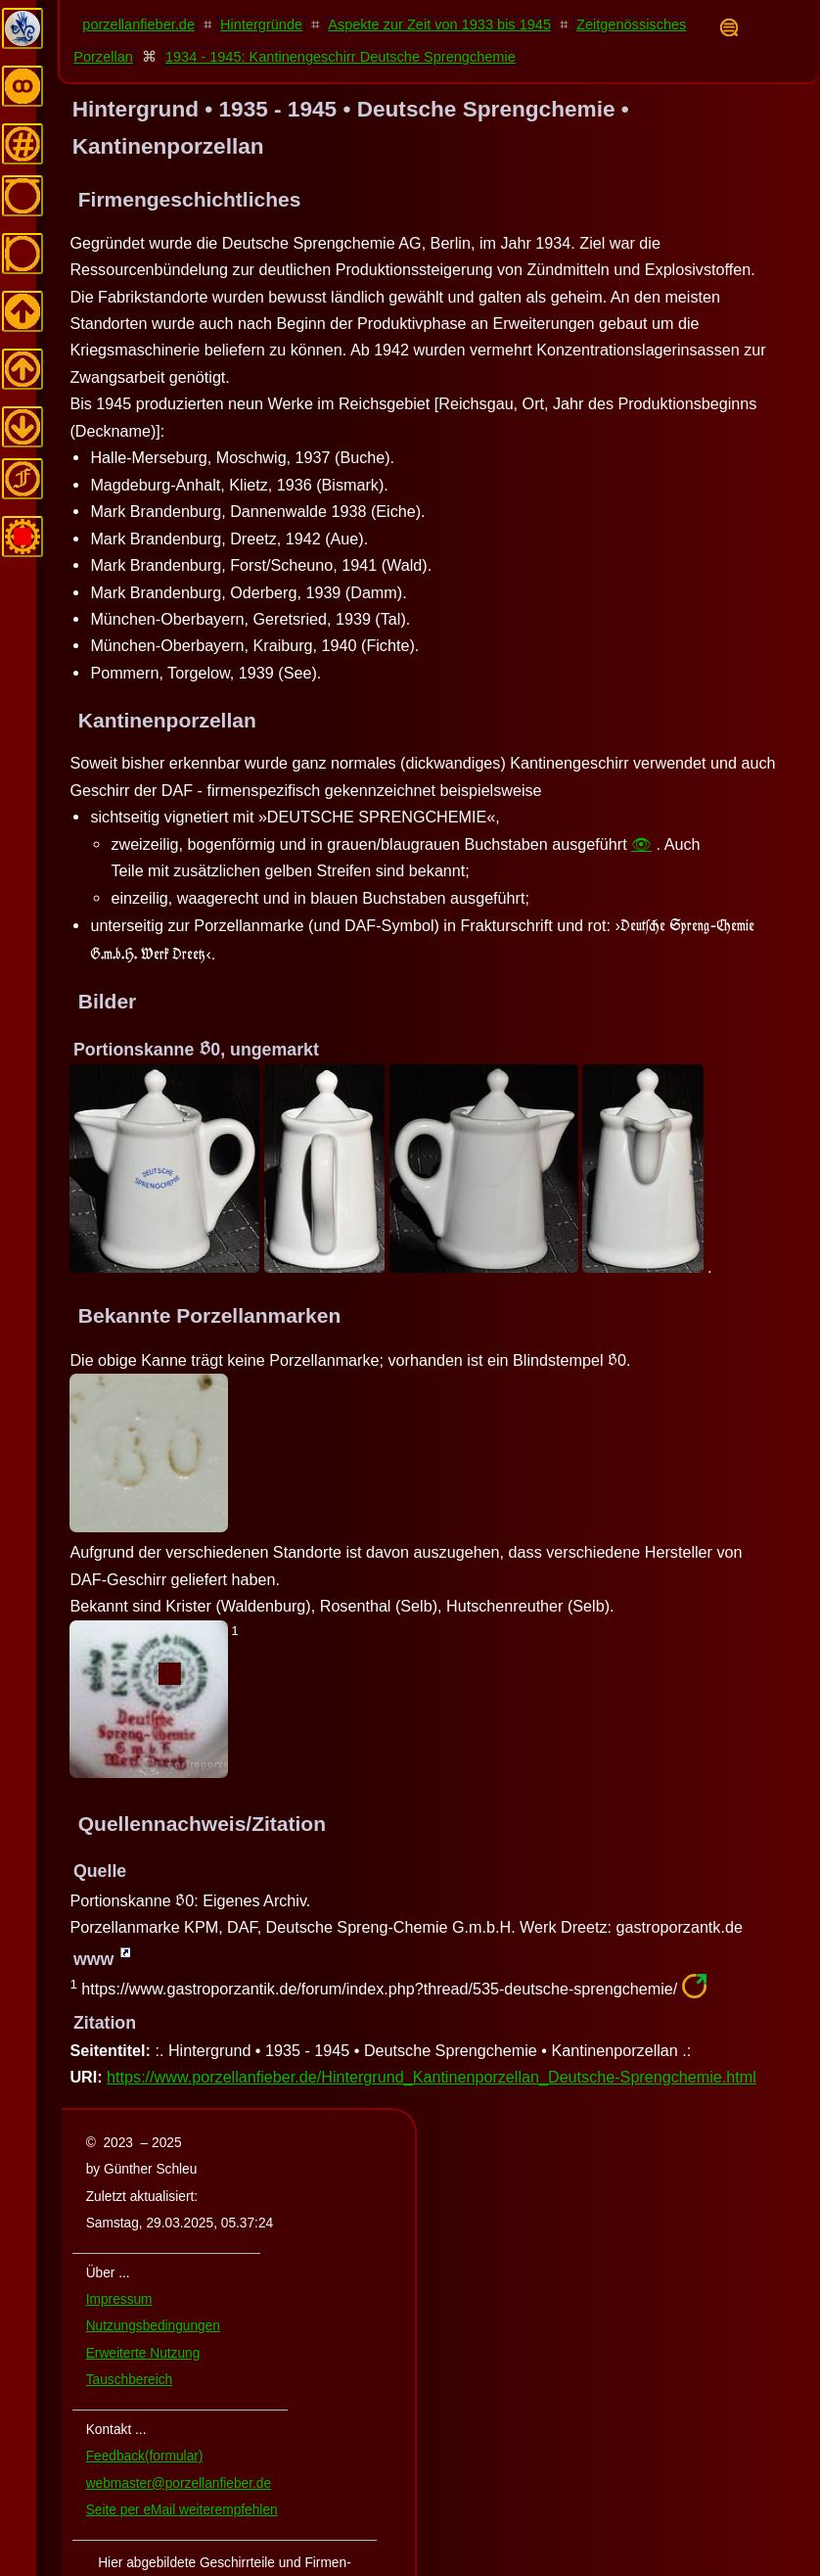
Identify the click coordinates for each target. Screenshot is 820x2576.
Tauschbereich (129, 2379)
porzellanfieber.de (138, 24)
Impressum (119, 2299)
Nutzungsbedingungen (153, 2325)
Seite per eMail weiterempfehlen (182, 2510)
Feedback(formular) (145, 2456)
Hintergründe (261, 24)
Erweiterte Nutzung (143, 2353)
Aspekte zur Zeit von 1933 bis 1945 (439, 24)
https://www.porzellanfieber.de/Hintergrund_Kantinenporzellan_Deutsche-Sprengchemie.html (431, 2076)
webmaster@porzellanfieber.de (178, 2483)
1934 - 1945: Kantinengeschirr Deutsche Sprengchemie (340, 57)
